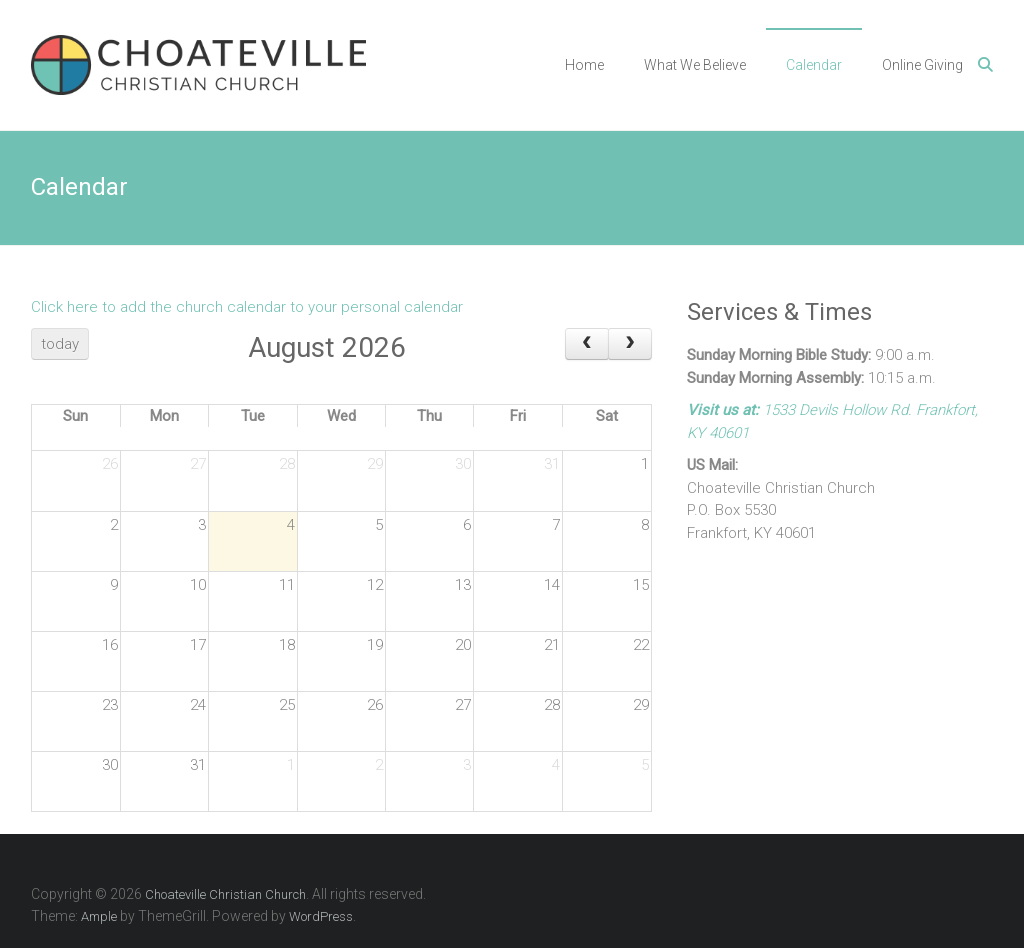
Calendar (814, 65)
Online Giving (922, 65)
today (60, 344)
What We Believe (695, 65)
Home (584, 65)
